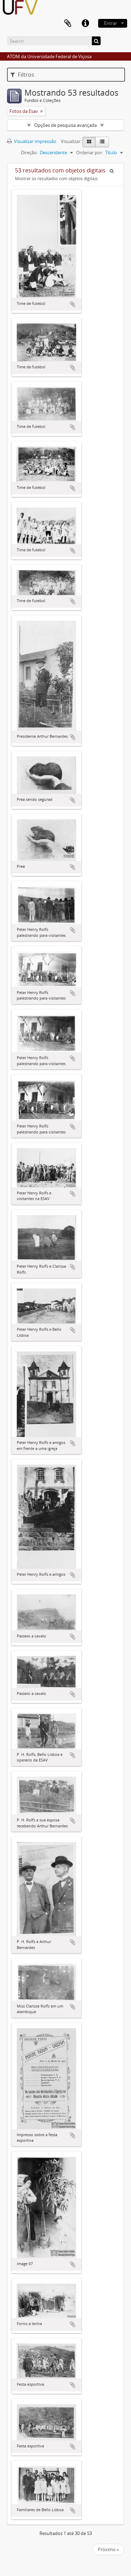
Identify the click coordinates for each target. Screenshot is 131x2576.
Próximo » (108, 2549)
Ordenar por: (89, 152)
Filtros (22, 75)
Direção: (29, 152)
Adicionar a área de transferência (72, 304)
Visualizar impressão (31, 141)
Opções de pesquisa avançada (65, 125)
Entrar (110, 23)
